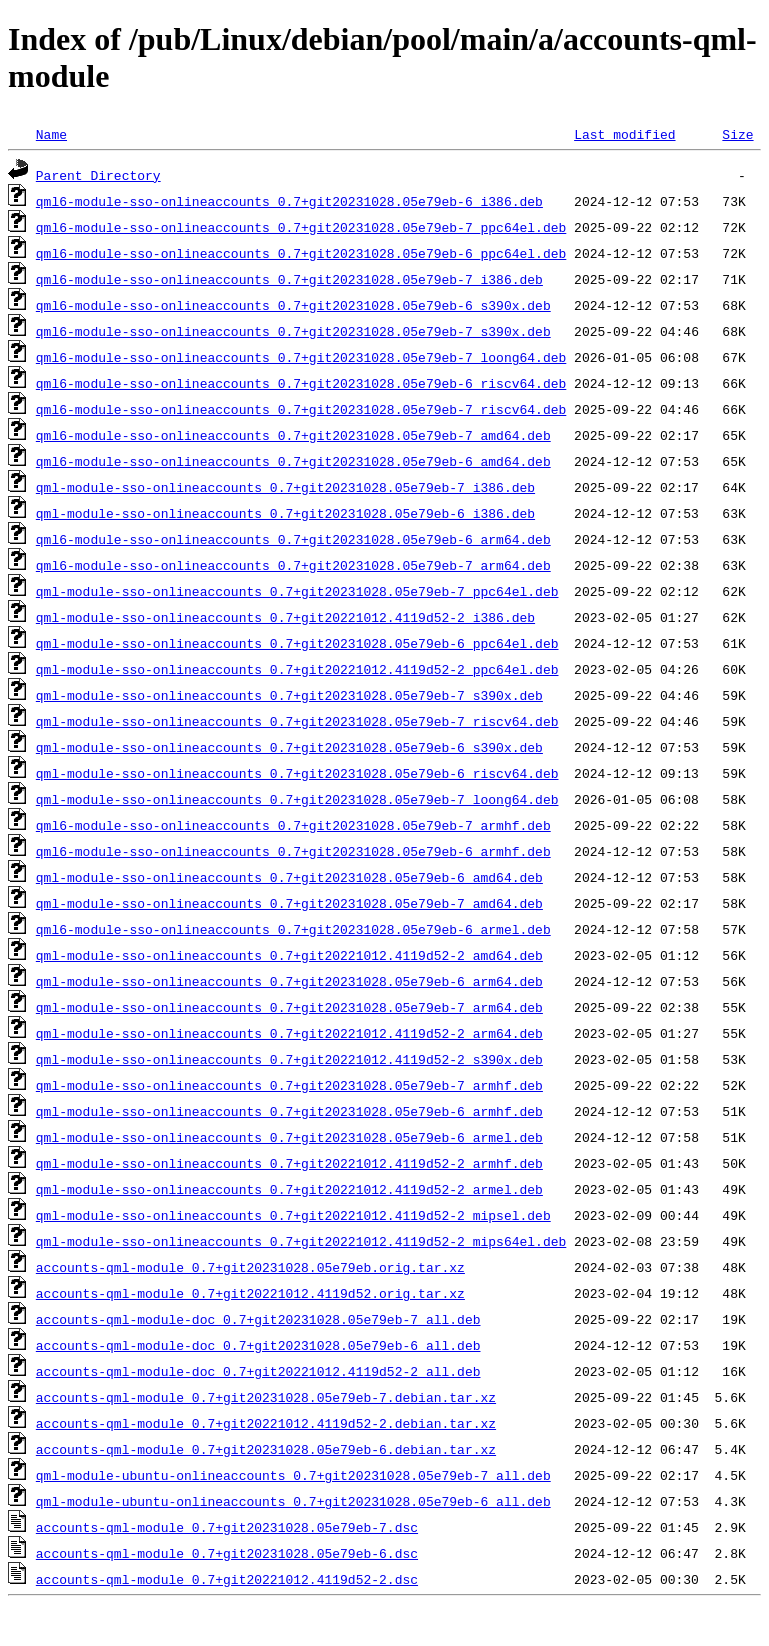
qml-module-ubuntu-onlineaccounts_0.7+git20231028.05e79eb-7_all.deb (293, 1475)
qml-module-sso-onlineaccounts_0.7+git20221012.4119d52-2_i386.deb (285, 617)
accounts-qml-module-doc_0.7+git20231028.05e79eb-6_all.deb (258, 1345)
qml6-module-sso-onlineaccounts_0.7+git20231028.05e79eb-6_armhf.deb (293, 851)
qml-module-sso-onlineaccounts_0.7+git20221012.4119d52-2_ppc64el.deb (297, 669)
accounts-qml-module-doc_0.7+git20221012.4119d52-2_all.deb (258, 1371)
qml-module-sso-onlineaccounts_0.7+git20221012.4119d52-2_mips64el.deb (301, 1241)
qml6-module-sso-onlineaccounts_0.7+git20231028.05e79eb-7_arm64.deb (293, 565)
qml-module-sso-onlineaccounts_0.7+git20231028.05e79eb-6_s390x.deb (289, 747)
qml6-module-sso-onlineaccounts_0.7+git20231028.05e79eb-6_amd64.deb (293, 461)
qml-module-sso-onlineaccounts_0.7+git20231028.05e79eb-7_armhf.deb (289, 1085)
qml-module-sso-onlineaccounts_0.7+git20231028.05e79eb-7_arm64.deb (289, 1007)
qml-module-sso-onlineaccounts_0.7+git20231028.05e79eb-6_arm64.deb (289, 981)
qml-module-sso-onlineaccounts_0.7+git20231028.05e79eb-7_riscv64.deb (297, 721)
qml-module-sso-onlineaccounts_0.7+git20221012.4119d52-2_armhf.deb (289, 1163)
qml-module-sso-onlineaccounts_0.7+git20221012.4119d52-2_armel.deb (289, 1189)
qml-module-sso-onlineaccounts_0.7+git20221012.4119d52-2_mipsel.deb (293, 1215)
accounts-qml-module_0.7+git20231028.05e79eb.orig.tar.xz (250, 1267)
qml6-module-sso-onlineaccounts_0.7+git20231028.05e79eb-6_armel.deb (293, 929)
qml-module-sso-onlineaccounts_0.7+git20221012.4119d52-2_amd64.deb (289, 955)
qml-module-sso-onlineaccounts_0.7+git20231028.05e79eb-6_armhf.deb (289, 1111)
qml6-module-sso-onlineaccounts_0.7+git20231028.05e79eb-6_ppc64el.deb (301, 253)
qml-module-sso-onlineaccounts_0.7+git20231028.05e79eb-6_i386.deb (285, 513)
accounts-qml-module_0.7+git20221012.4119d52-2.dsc (227, 1579)
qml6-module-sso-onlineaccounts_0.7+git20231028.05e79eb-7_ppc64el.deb (301, 227)
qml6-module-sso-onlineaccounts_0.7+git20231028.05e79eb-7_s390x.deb (293, 331)
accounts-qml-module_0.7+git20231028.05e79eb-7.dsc (227, 1527)
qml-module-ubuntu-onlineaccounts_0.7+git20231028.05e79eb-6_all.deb (293, 1501)
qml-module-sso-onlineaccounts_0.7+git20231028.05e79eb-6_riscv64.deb (297, 773)
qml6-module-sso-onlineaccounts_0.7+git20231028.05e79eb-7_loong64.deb (301, 357)
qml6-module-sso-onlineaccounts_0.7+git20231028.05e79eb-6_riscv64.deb (301, 383)
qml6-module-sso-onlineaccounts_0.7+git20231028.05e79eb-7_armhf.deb (293, 825)
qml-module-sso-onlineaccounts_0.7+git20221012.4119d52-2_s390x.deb (289, 1059)
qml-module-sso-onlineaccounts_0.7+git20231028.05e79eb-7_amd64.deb (289, 903)
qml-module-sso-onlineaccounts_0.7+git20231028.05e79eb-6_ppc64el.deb (297, 643)
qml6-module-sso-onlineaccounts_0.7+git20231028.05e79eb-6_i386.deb (289, 201)
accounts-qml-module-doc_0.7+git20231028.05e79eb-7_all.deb (258, 1319)
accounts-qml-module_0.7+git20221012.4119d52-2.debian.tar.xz (266, 1423)
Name (51, 134)
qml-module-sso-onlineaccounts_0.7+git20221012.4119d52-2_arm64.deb (289, 1033)
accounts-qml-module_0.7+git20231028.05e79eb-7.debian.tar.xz (266, 1397)
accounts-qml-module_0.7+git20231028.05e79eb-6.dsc (227, 1553)
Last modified (624, 134)
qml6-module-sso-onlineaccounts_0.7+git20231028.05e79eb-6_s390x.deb (293, 305)
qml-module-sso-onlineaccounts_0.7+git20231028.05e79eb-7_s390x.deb (289, 695)
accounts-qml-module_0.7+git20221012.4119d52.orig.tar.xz (250, 1293)
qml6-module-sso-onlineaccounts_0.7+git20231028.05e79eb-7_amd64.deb (293, 435)
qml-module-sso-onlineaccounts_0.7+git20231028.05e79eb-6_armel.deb (289, 1137)
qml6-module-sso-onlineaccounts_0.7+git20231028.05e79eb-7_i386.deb (289, 279)
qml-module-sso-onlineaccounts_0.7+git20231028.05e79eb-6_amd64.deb (289, 877)
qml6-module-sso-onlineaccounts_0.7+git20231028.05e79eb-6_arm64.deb (293, 539)
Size (737, 134)
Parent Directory (98, 175)
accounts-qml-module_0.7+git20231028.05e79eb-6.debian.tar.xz (266, 1449)
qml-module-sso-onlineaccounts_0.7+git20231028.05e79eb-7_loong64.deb (297, 799)
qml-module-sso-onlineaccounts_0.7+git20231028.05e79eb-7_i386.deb (285, 487)
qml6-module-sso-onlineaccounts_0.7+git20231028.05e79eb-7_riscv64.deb (301, 409)
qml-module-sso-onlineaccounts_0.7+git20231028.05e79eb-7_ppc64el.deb (297, 591)
